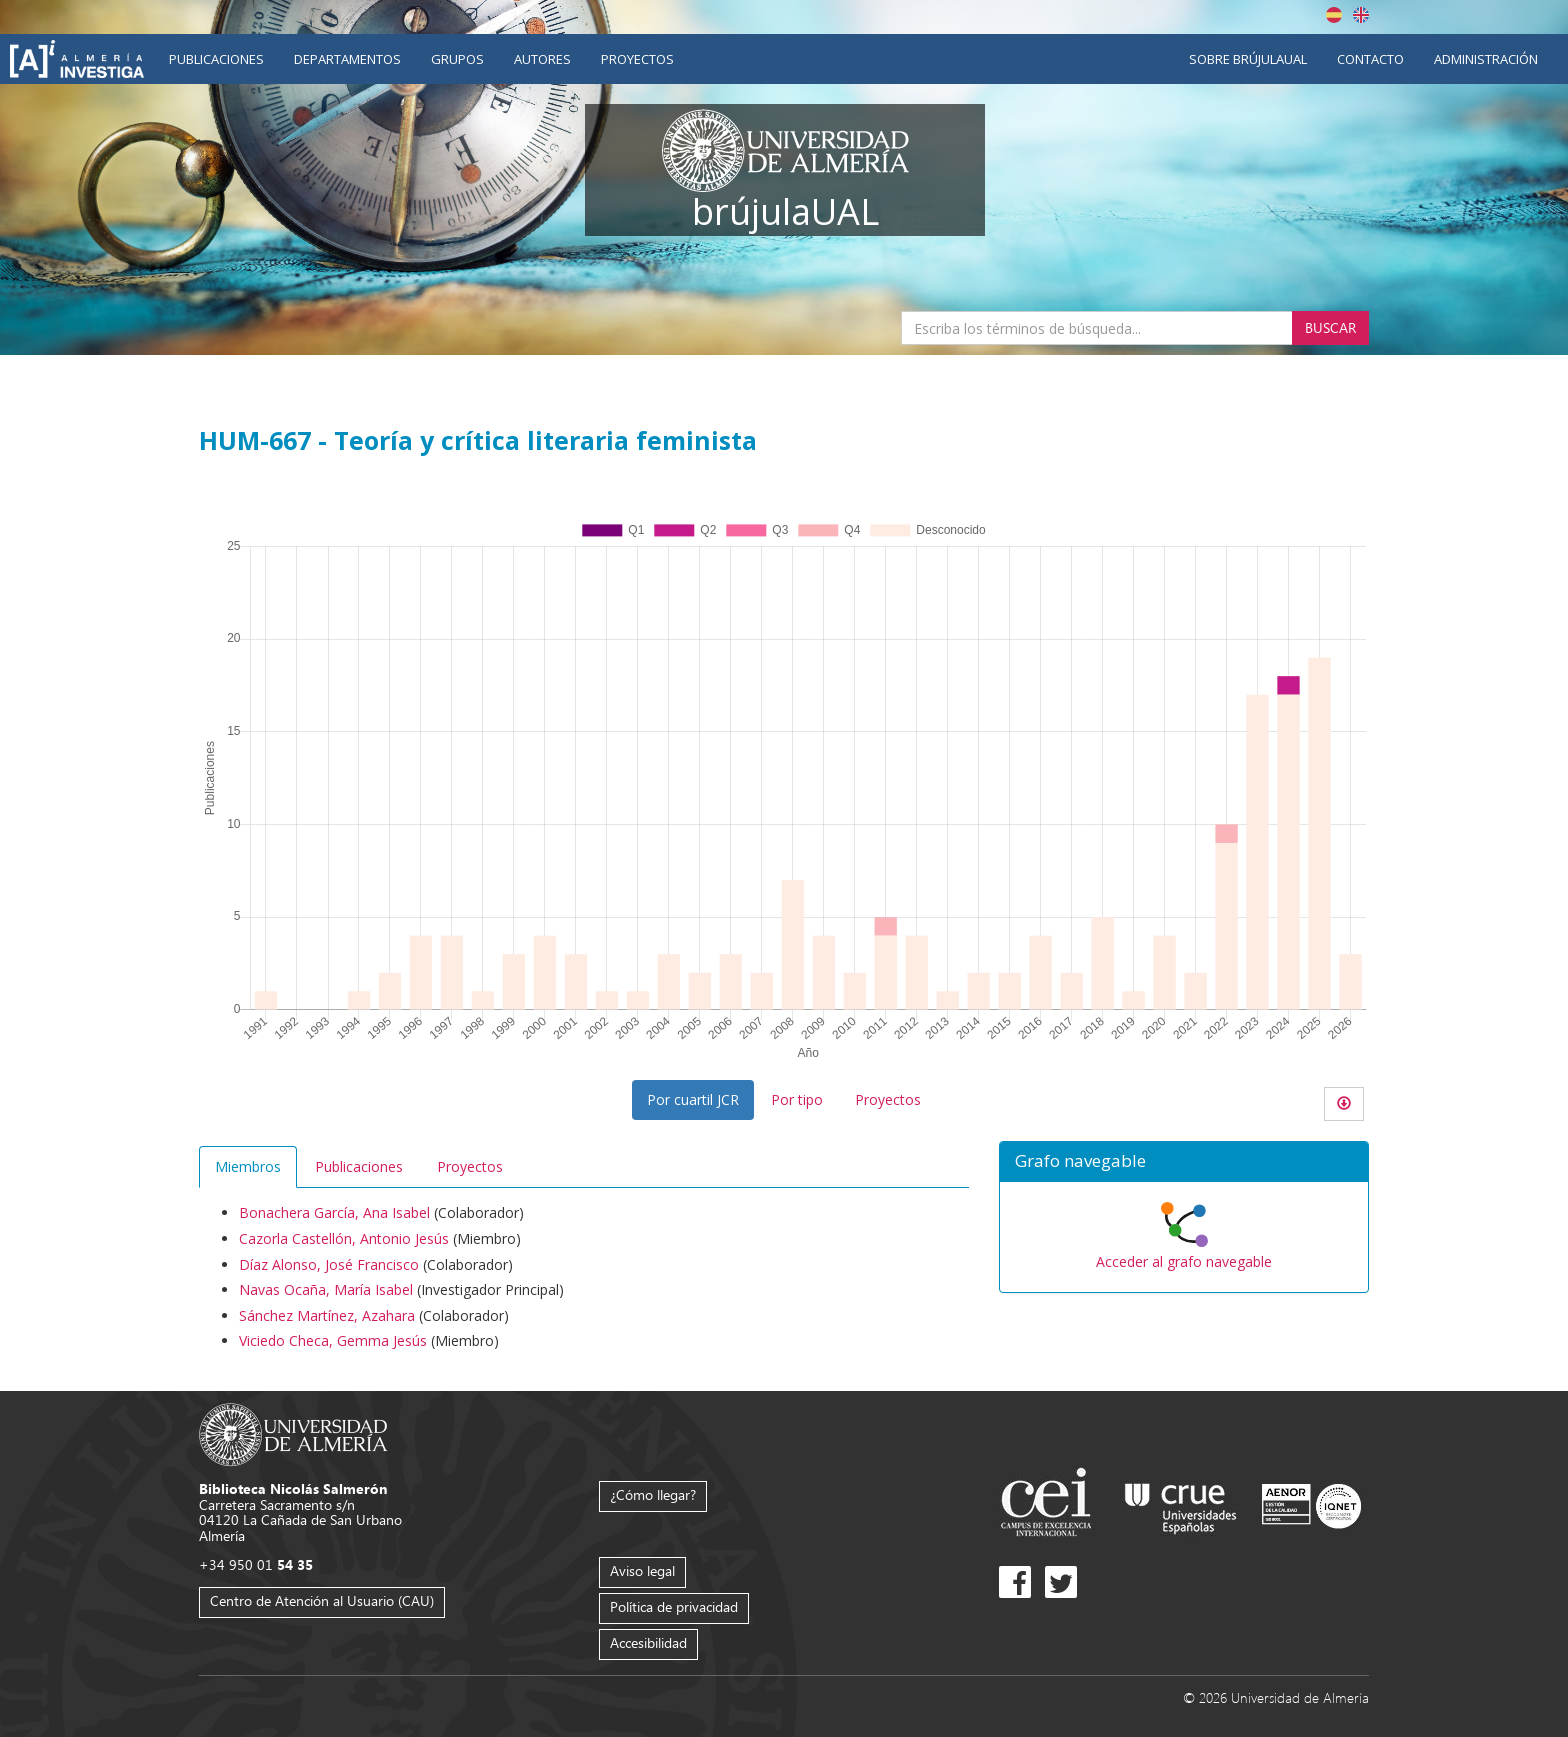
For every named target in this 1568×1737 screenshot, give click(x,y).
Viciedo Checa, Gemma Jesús (333, 1340)
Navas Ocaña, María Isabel (326, 1289)
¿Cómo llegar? (653, 1494)
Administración (1486, 59)
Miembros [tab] (248, 1166)
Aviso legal (642, 1570)
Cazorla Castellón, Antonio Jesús (344, 1238)
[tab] (1184, 1162)
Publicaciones (216, 59)
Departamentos (347, 59)
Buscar (1330, 327)
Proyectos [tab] (470, 1166)
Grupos (457, 59)
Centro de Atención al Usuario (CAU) (322, 1600)
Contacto (1370, 59)
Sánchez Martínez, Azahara (327, 1315)
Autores (542, 59)
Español (1334, 15)
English (1361, 15)
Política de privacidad (674, 1606)
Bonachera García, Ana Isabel (334, 1212)
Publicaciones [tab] (359, 1166)
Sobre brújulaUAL (1248, 59)
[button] (1184, 1162)
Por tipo (797, 1099)
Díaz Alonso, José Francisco (329, 1264)
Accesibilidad (648, 1642)
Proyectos (637, 59)
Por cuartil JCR (693, 1099)
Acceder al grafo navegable (1184, 1261)
